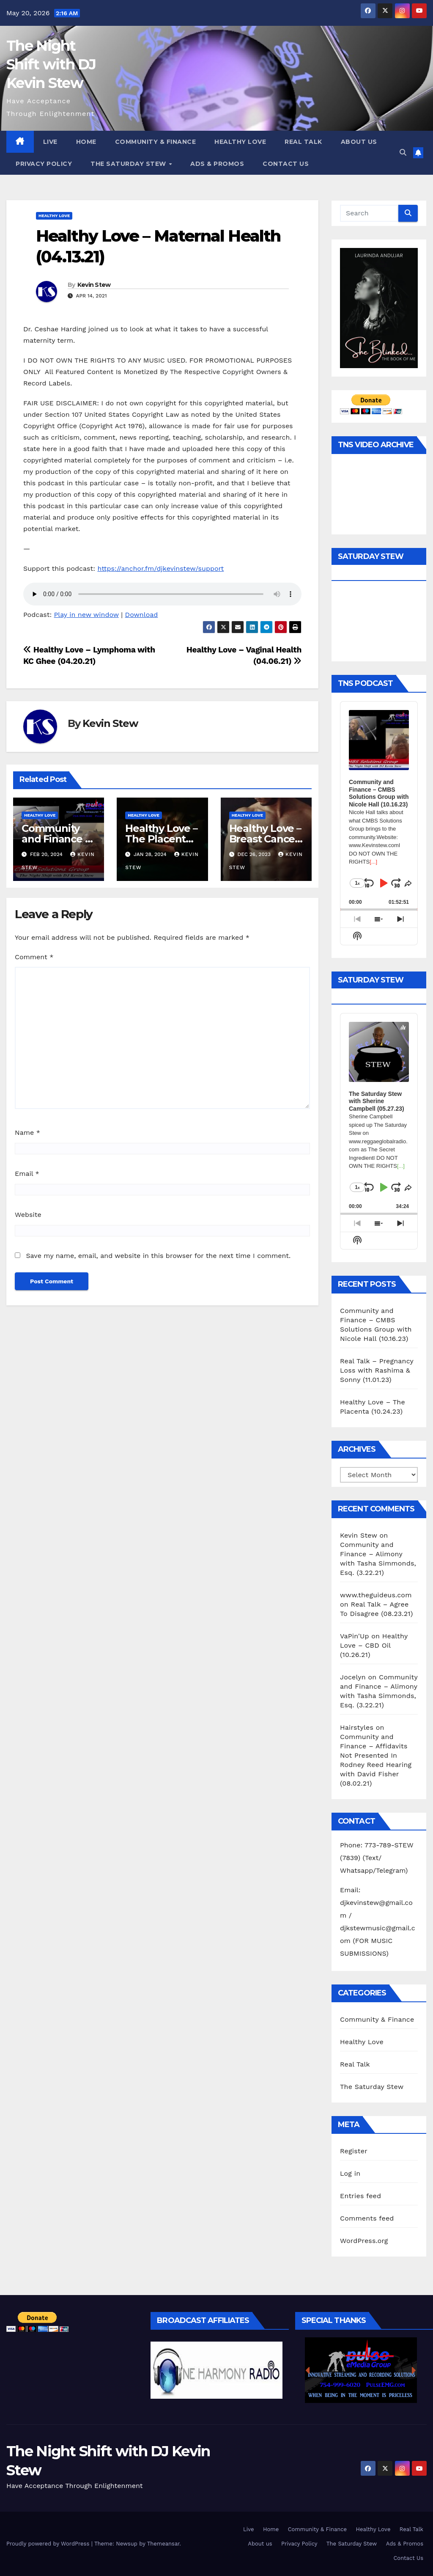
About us (359, 142)
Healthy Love (240, 142)
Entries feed (360, 2196)
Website (28, 1215)
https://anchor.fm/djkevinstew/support (160, 568)
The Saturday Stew (129, 164)
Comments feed (367, 2218)
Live (50, 142)
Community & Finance (155, 142)
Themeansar (163, 2543)
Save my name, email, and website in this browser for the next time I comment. (158, 1256)
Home (86, 142)
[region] (216, 2370)
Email (27, 1174)
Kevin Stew (94, 285)
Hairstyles (356, 1727)
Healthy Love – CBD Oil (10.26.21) (374, 1645)
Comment (34, 957)
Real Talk (303, 142)
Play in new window (86, 615)
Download (141, 615)
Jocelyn (353, 1677)
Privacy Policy (44, 164)
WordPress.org (364, 2241)
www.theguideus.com (376, 1595)
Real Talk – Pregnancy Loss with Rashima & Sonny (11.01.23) (377, 1370)
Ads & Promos (217, 164)
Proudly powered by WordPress (48, 2543)
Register (353, 2151)
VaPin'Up (354, 1636)
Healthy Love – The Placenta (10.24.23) (161, 839)
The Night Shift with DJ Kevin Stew (51, 64)
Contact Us (286, 164)
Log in (350, 2173)
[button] (403, 153)
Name (27, 1132)
